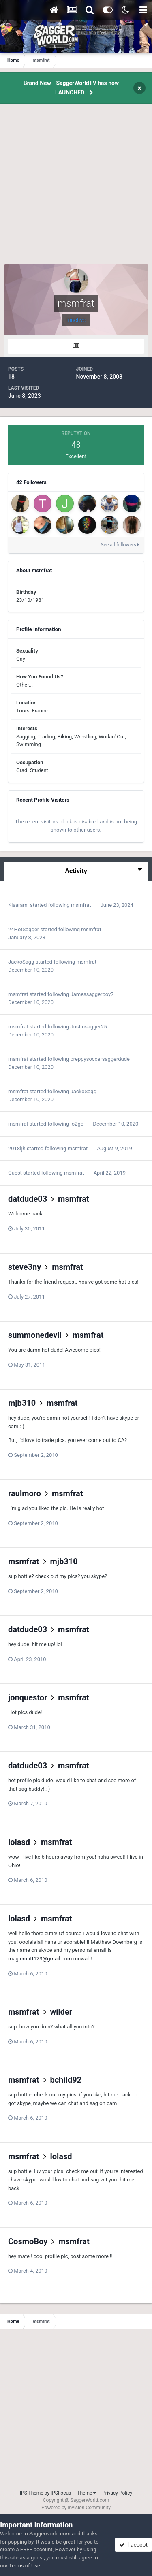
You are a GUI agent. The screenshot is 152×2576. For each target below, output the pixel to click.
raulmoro (24, 1493)
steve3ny (24, 1267)
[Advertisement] (76, 188)
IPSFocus (61, 2493)
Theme (86, 2493)
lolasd (19, 1842)
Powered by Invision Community (76, 2507)
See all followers (120, 545)
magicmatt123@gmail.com (40, 1958)
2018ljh (17, 1148)
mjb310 (22, 1403)
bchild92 (65, 2080)
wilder (61, 2012)
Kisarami (18, 905)
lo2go (77, 1124)
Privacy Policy (117, 2493)
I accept (133, 2545)
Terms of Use (24, 2566)
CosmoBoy (27, 2241)
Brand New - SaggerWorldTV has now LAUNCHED (71, 88)
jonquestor (27, 1697)
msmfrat (81, 905)
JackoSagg (21, 962)
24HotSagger (23, 929)
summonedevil (35, 1335)
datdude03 (27, 1199)
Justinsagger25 (89, 1027)
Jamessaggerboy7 (92, 994)
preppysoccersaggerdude (100, 1059)
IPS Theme (31, 2493)
